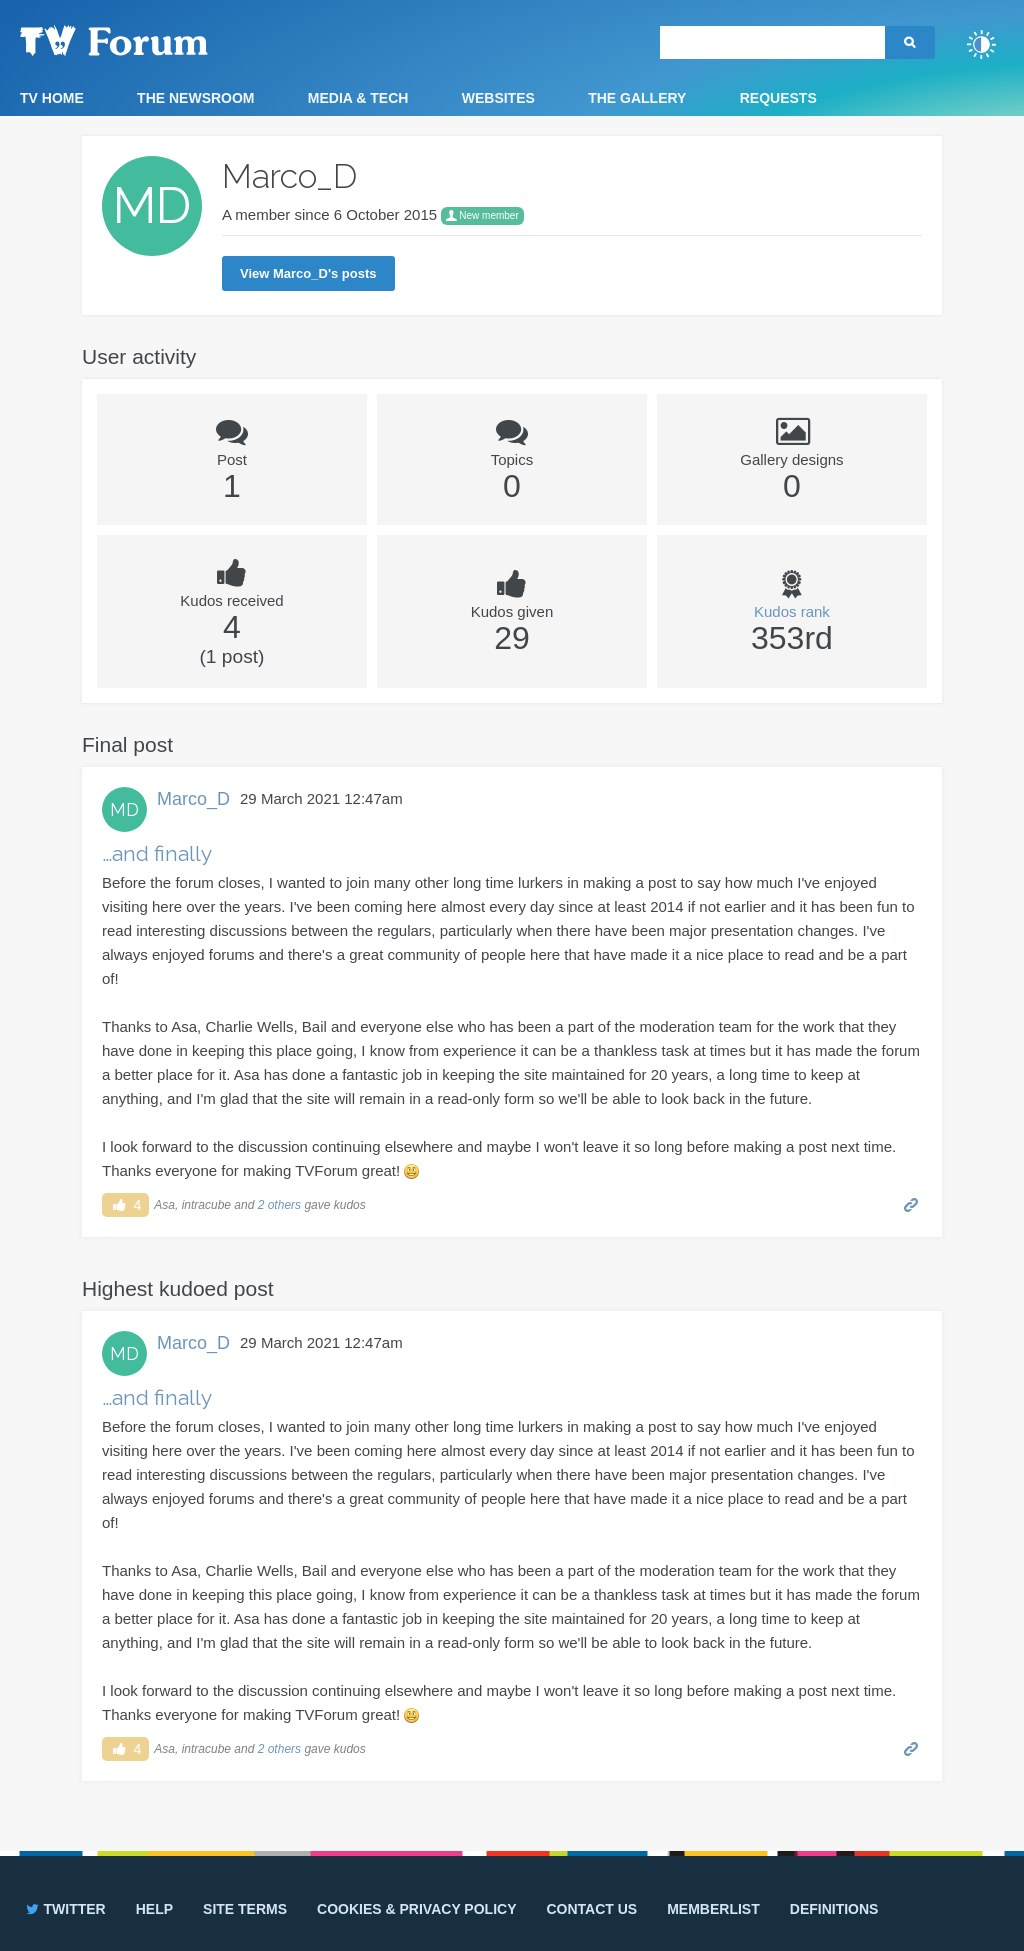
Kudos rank (792, 611)
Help (154, 1909)
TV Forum (145, 40)
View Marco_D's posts (308, 273)
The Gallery (637, 98)
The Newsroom (195, 98)
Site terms (245, 1909)
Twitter (64, 1909)
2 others (279, 1205)
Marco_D (193, 799)
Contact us (591, 1909)
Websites (498, 98)
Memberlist (713, 1909)
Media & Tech (358, 98)
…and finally (157, 853)
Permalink (911, 1203)
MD (124, 809)
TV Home (52, 98)
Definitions (834, 1909)
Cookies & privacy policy (416, 1909)
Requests (778, 98)
